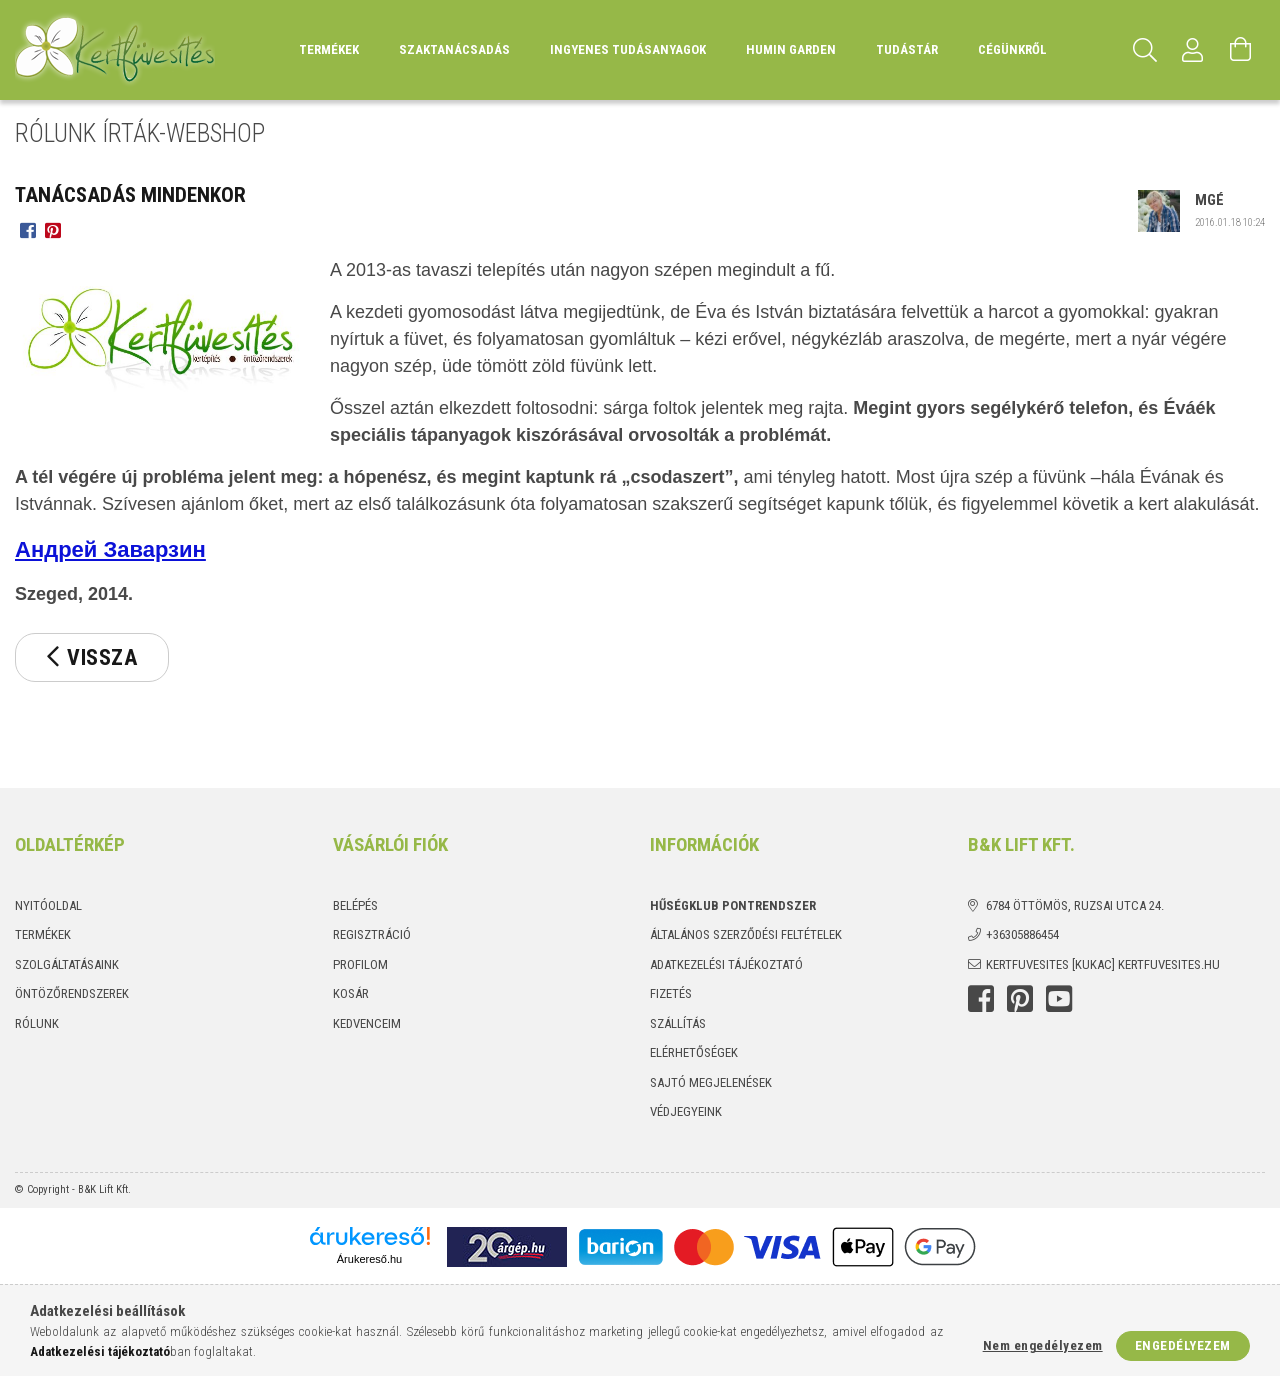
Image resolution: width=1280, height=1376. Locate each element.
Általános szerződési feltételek (746, 934)
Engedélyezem (1183, 1345)
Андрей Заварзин (110, 549)
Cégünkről (1012, 49)
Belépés (355, 905)
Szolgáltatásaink (67, 964)
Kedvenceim (367, 1023)
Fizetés (671, 993)
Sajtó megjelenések (711, 1082)
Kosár (351, 993)
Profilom (360, 964)
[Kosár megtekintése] (1241, 50)
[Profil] (1193, 50)
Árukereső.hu (369, 1259)
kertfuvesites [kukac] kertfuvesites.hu (1103, 964)
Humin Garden (791, 49)
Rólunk (37, 1023)
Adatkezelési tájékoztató (726, 964)
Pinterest (1020, 999)
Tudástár (907, 49)
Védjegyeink (686, 1111)
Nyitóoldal (48, 905)
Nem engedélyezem (1043, 1345)
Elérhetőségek (694, 1052)
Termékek (43, 934)
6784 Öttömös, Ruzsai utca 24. (1075, 905)
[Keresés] (1145, 50)
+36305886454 (1022, 934)
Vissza (102, 657)
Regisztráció (372, 934)
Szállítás (678, 1023)
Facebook (981, 999)
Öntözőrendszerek (72, 993)
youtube (1059, 999)
